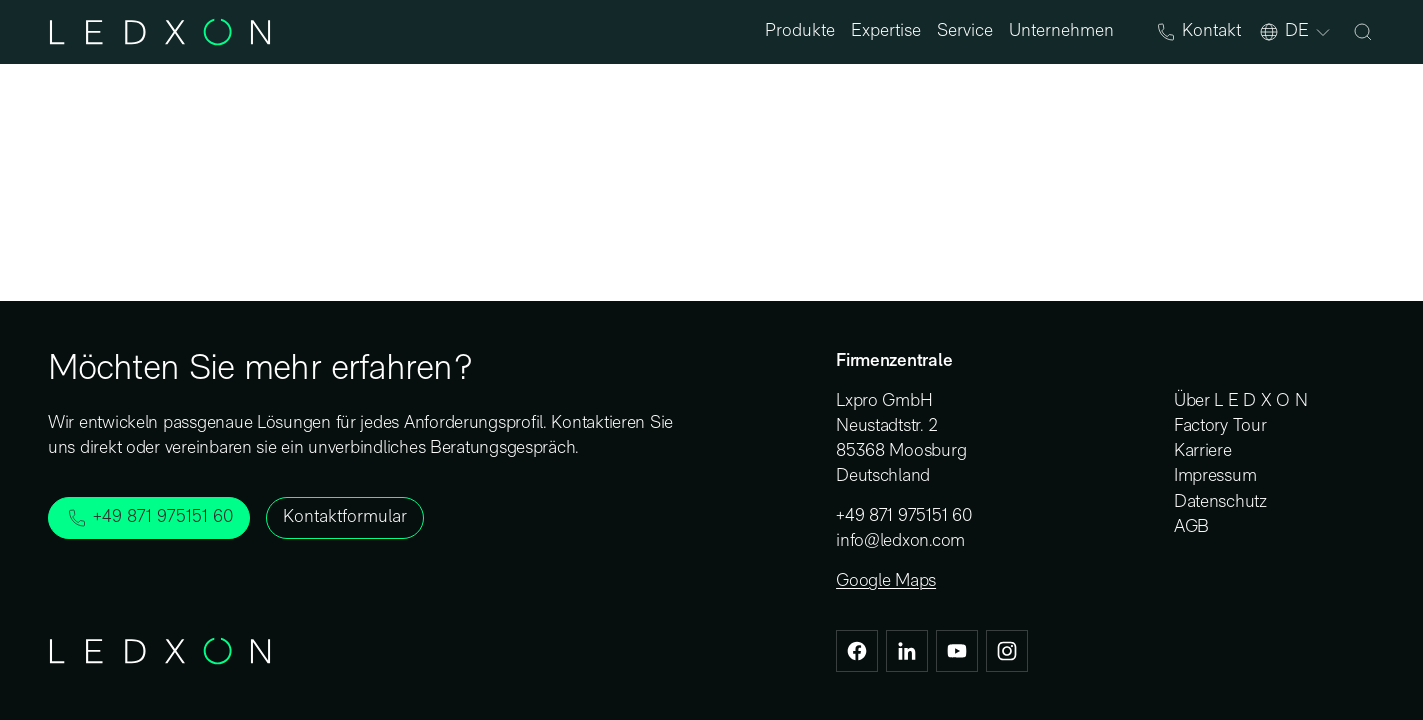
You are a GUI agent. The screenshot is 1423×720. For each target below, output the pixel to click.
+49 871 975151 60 (903, 516)
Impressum (1215, 476)
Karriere (1203, 451)
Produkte (800, 31)
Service (965, 31)
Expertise (886, 31)
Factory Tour (1220, 426)
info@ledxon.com (900, 541)
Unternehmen (1061, 31)
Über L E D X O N (1241, 401)
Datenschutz (1220, 502)
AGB (1191, 527)
